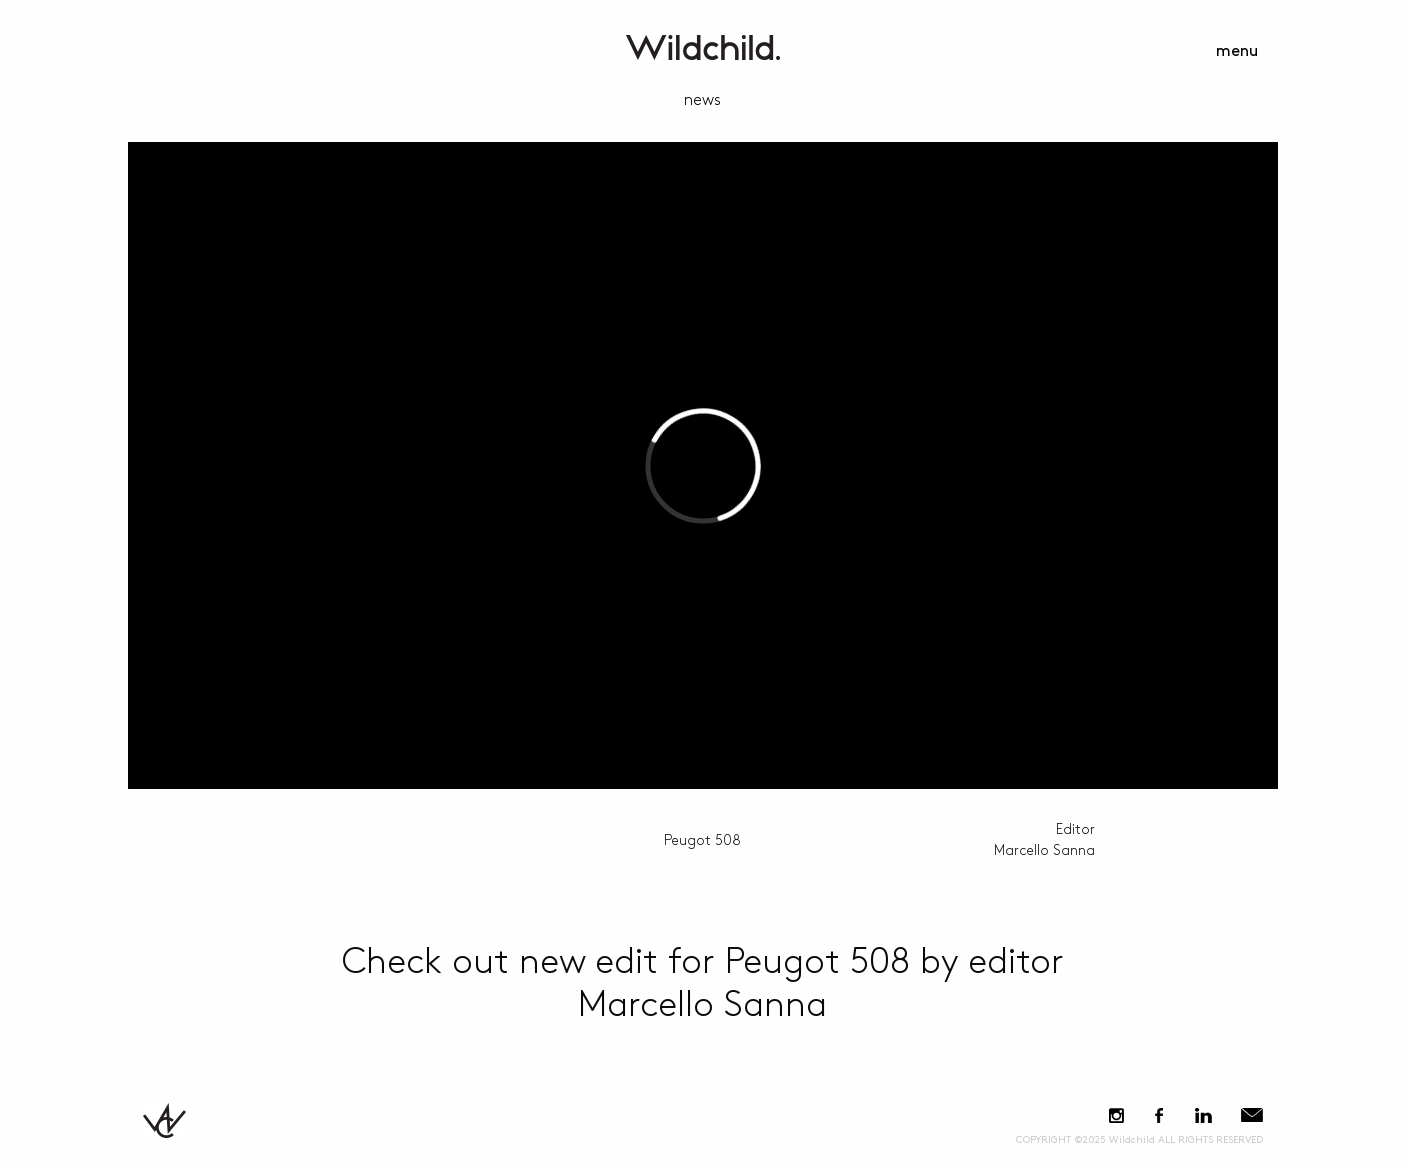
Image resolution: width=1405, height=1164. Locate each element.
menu (1237, 51)
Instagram (1116, 1115)
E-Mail (1252, 1115)
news (702, 100)
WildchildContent (703, 47)
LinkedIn (1204, 1115)
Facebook (1159, 1115)
